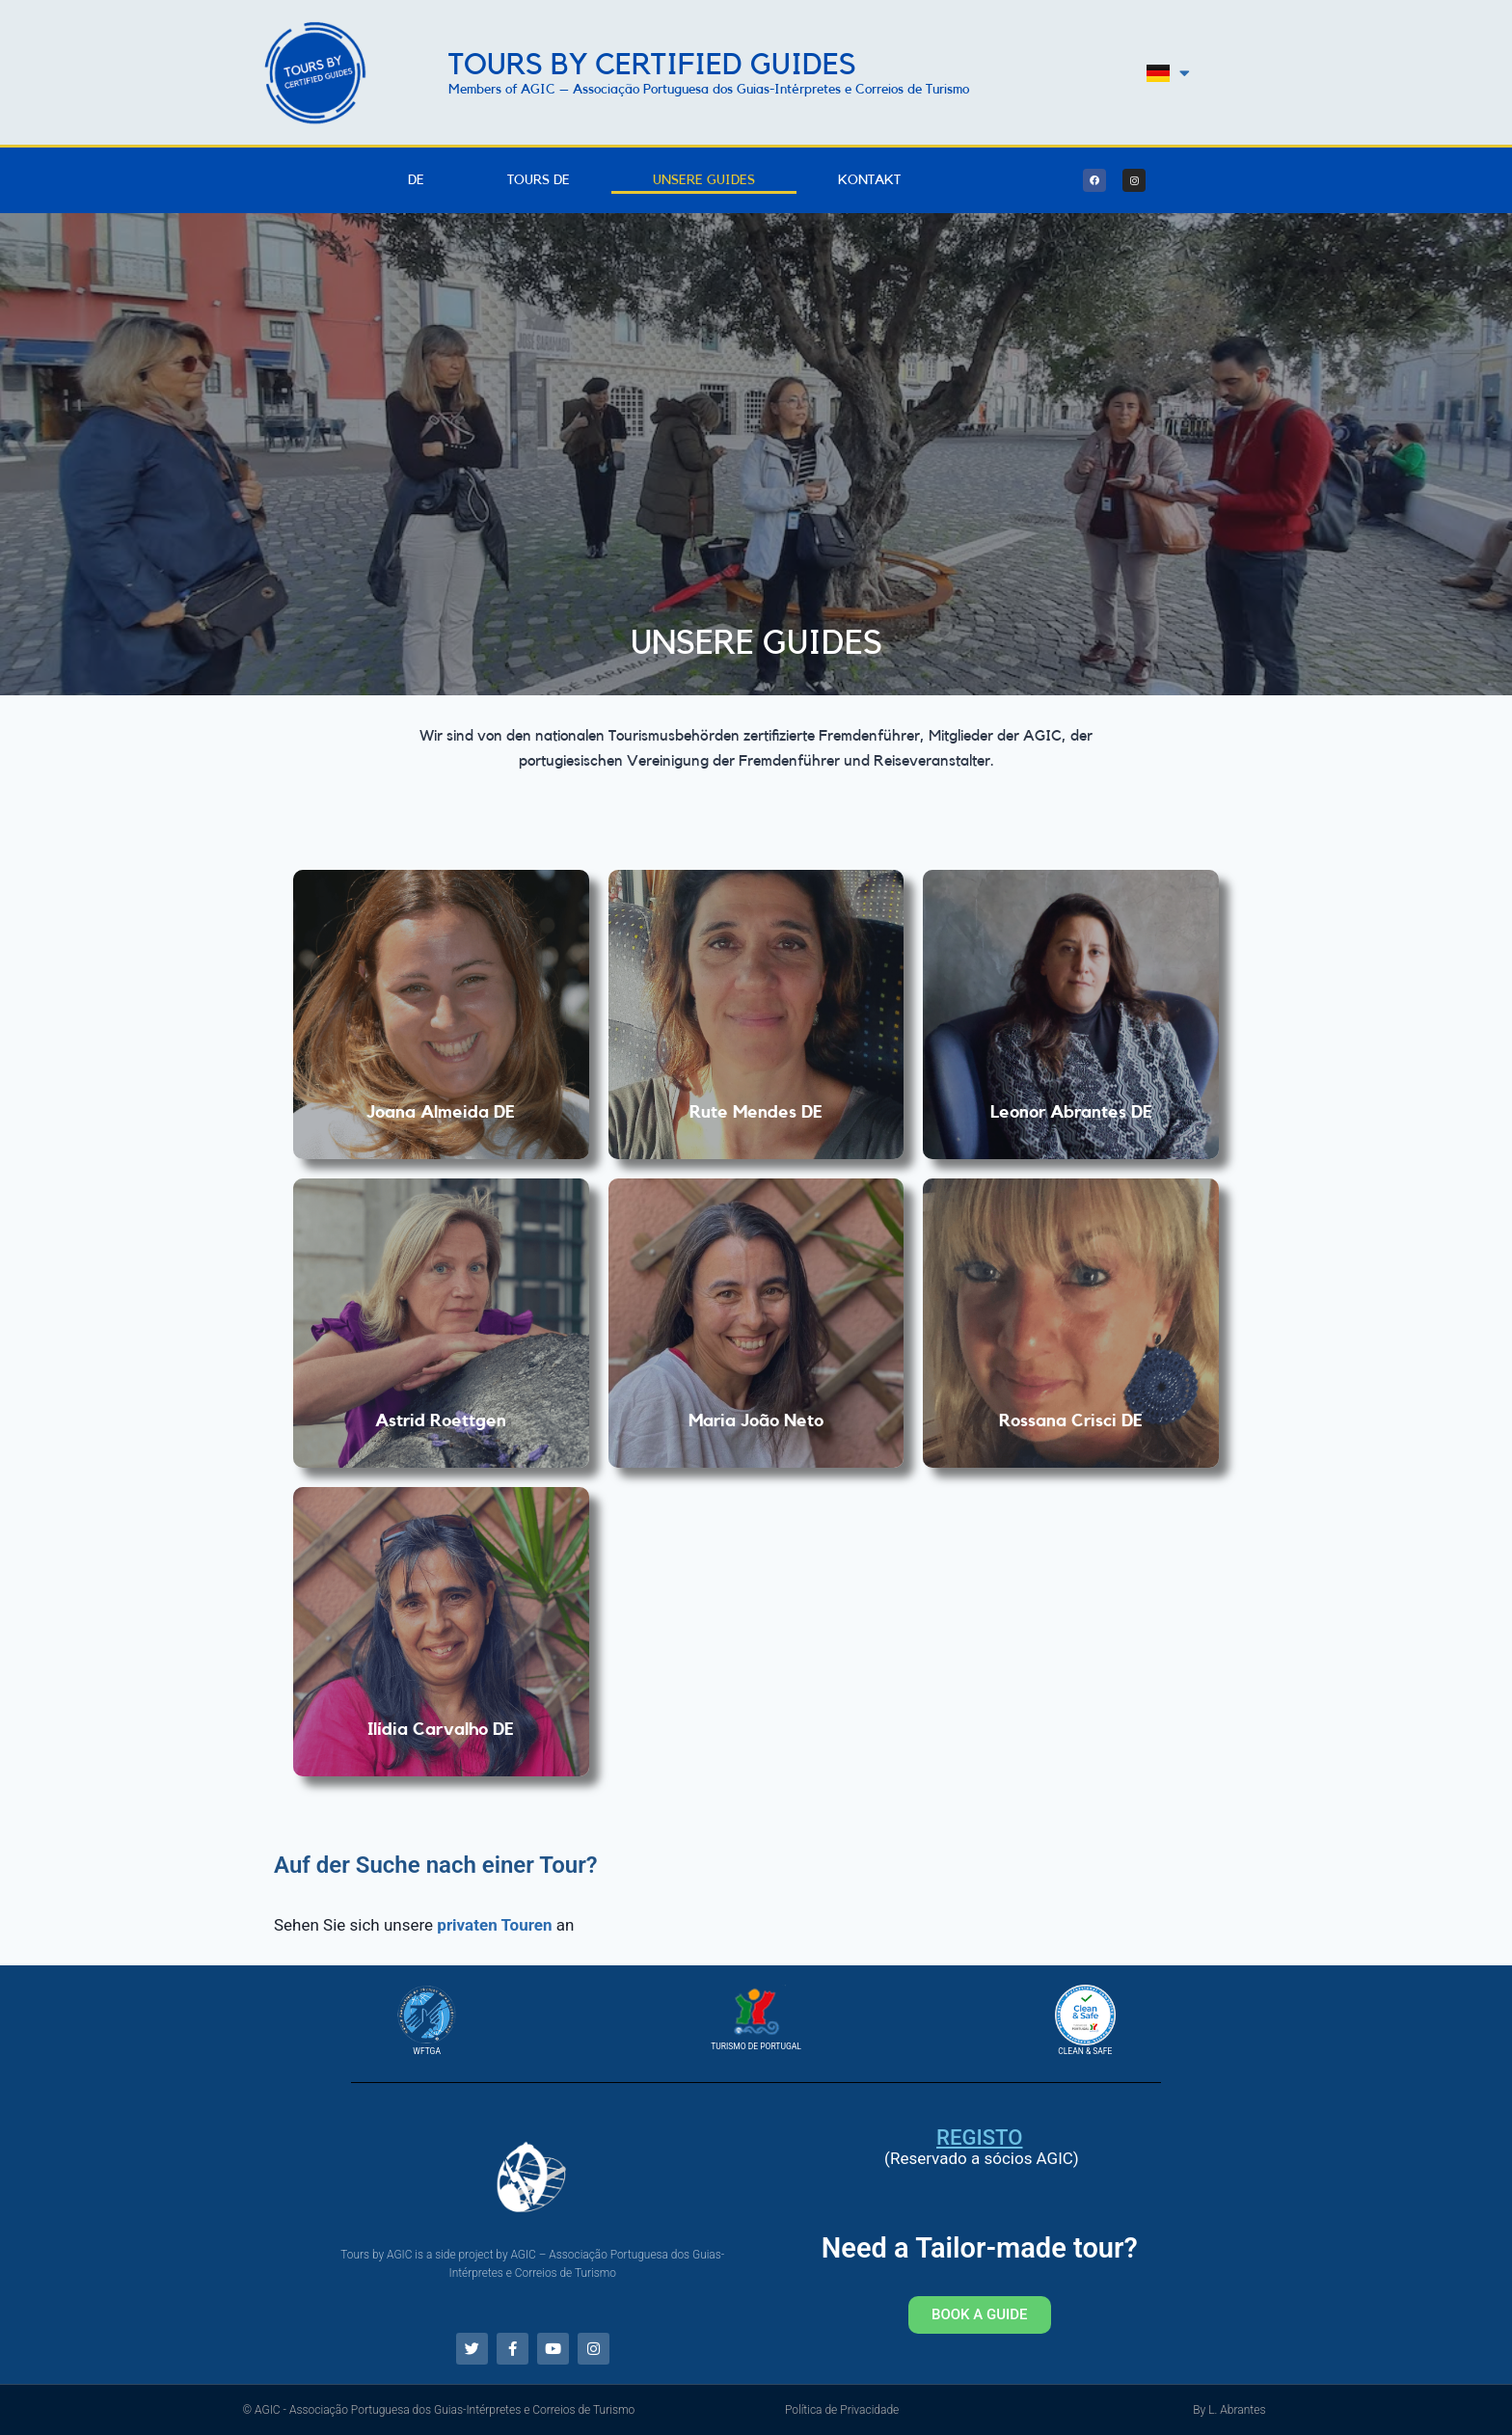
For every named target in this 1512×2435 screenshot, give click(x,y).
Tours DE (538, 180)
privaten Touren (494, 1924)
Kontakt (869, 180)
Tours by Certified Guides (652, 65)
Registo (979, 2137)
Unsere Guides (704, 180)
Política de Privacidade (842, 2410)
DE (416, 180)
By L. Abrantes (1229, 2410)
